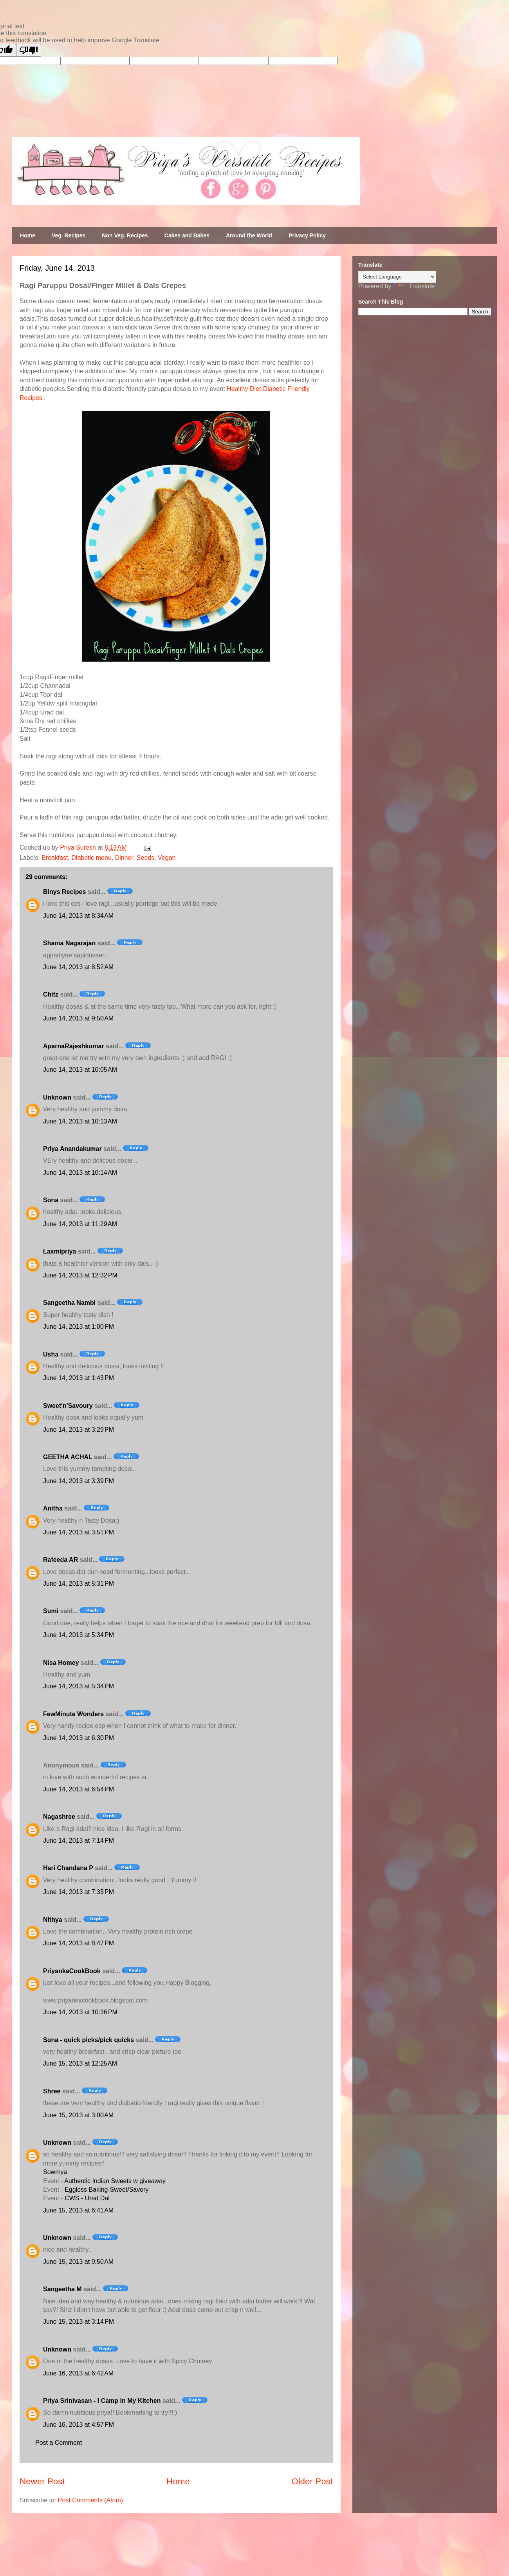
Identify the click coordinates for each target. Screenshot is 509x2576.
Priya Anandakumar (72, 1148)
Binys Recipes (64, 891)
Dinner (124, 857)
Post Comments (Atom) (90, 2500)
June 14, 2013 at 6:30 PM (78, 1738)
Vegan (166, 857)
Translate (414, 286)
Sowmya (55, 2172)
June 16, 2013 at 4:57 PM (78, 2424)
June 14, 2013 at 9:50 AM (78, 1018)
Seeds (145, 857)
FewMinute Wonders (73, 1714)
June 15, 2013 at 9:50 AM (78, 2261)
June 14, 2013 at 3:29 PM (78, 1429)
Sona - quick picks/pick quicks (88, 2040)
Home (27, 235)
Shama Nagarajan (69, 943)
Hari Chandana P (68, 1868)
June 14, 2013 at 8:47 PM (78, 1943)
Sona (50, 1200)
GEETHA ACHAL (67, 1457)
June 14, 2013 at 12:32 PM (80, 1275)
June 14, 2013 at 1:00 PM (78, 1326)
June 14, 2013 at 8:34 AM (78, 915)
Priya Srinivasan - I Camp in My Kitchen (102, 2400)
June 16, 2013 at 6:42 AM (78, 2373)
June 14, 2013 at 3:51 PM (78, 1532)
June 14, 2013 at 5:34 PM (78, 1635)
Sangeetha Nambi (69, 1302)
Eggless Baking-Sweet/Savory (106, 2189)
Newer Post (42, 2481)
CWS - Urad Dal (87, 2198)
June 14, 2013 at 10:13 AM (80, 1121)
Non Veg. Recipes (125, 235)
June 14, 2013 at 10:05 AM (80, 1069)
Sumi (50, 1611)
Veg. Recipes (68, 235)
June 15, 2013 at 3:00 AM (78, 2115)
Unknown (57, 1097)
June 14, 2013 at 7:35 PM (78, 1892)
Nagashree (59, 1816)
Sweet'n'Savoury (68, 1405)
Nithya (52, 1919)
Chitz (50, 994)
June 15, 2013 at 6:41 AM (78, 2210)
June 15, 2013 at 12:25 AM (80, 2063)
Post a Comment (58, 2442)
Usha (50, 1354)
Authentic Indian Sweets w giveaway (115, 2181)
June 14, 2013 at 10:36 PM (80, 2012)
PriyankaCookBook (72, 1971)
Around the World (249, 235)
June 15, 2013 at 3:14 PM (78, 2321)
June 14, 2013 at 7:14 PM (78, 1840)
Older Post (312, 2481)
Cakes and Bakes (186, 235)
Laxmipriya (59, 1251)
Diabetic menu (92, 857)
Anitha (53, 1508)
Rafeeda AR (60, 1559)
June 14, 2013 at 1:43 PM (78, 1378)
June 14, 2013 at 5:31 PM (78, 1583)
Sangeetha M (62, 2289)
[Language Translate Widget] (397, 277)
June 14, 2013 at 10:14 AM (80, 1172)
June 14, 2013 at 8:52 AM (78, 967)
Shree (51, 2091)
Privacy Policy (307, 235)
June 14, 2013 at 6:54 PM (78, 1789)
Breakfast (55, 857)
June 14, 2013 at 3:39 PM (78, 1481)
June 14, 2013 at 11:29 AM (80, 1224)
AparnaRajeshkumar (73, 1046)
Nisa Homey (61, 1662)
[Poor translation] (28, 50)
